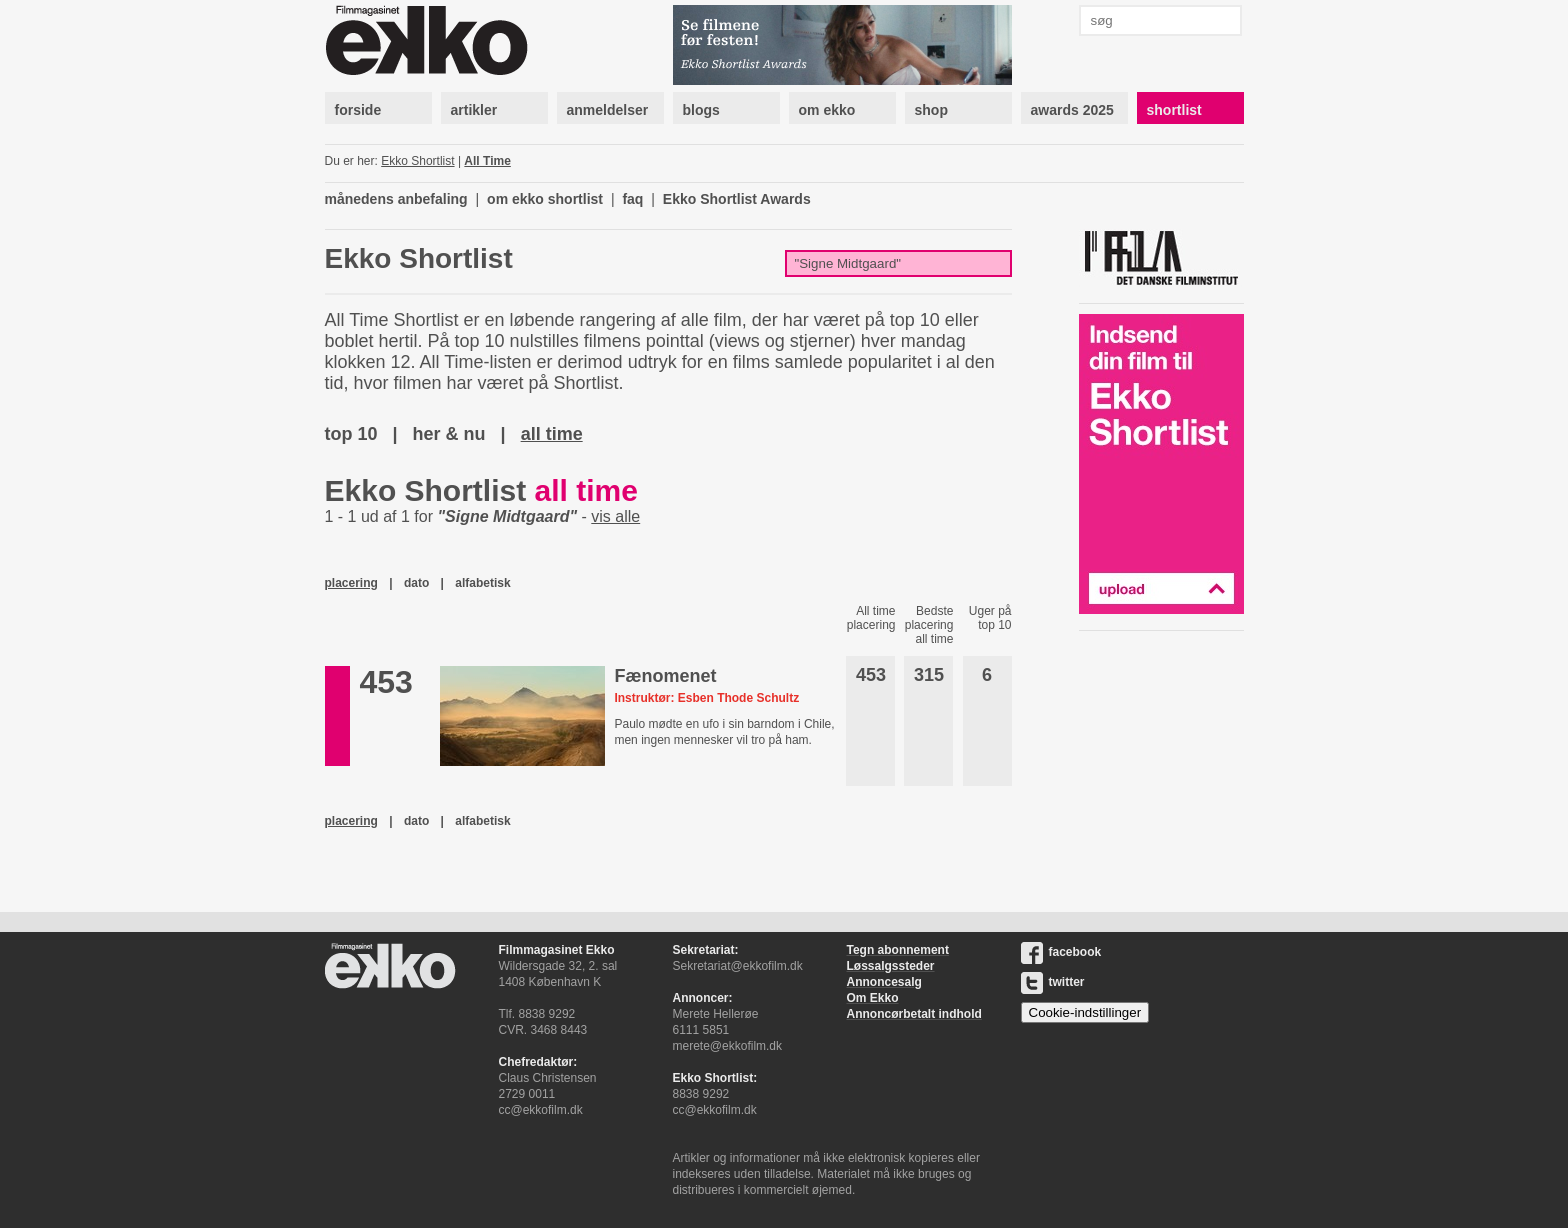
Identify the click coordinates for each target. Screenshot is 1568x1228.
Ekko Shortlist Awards (737, 199)
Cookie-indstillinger (1085, 1012)
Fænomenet (665, 676)
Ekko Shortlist (417, 161)
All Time (487, 161)
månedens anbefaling (396, 199)
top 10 (351, 434)
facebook (1061, 952)
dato (416, 583)
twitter (1053, 982)
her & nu (449, 434)
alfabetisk (482, 583)
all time (552, 434)
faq (632, 199)
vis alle (615, 516)
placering (351, 583)
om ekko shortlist (545, 199)
